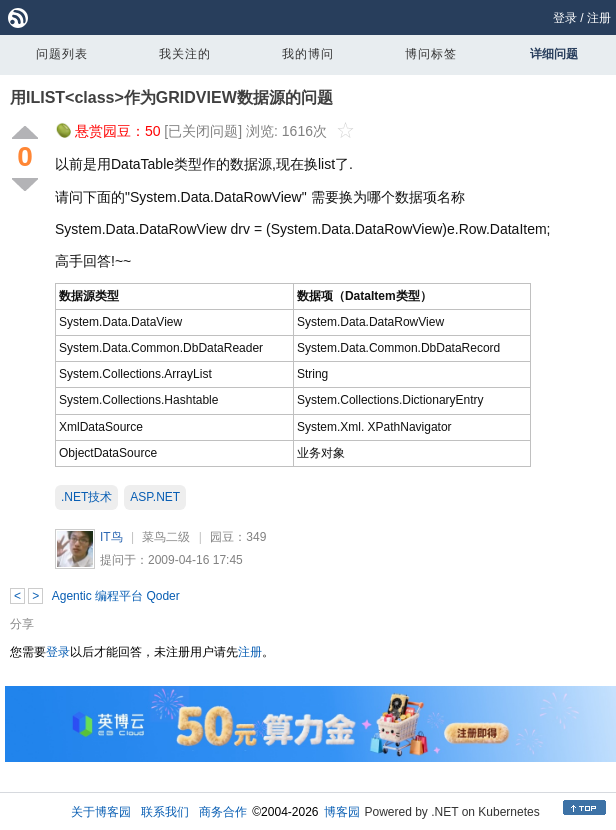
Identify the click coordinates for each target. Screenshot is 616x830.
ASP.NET (155, 497)
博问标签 (431, 54)
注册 (599, 18)
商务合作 (223, 812)
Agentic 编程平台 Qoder (116, 596)
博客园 (342, 812)
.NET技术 (86, 497)
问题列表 (62, 54)
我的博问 (308, 54)
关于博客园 (101, 812)
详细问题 (554, 54)
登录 (565, 18)
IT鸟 (111, 537)
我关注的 (185, 54)
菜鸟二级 (166, 537)
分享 (22, 624)
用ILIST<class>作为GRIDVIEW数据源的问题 (171, 97)
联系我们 (165, 812)
